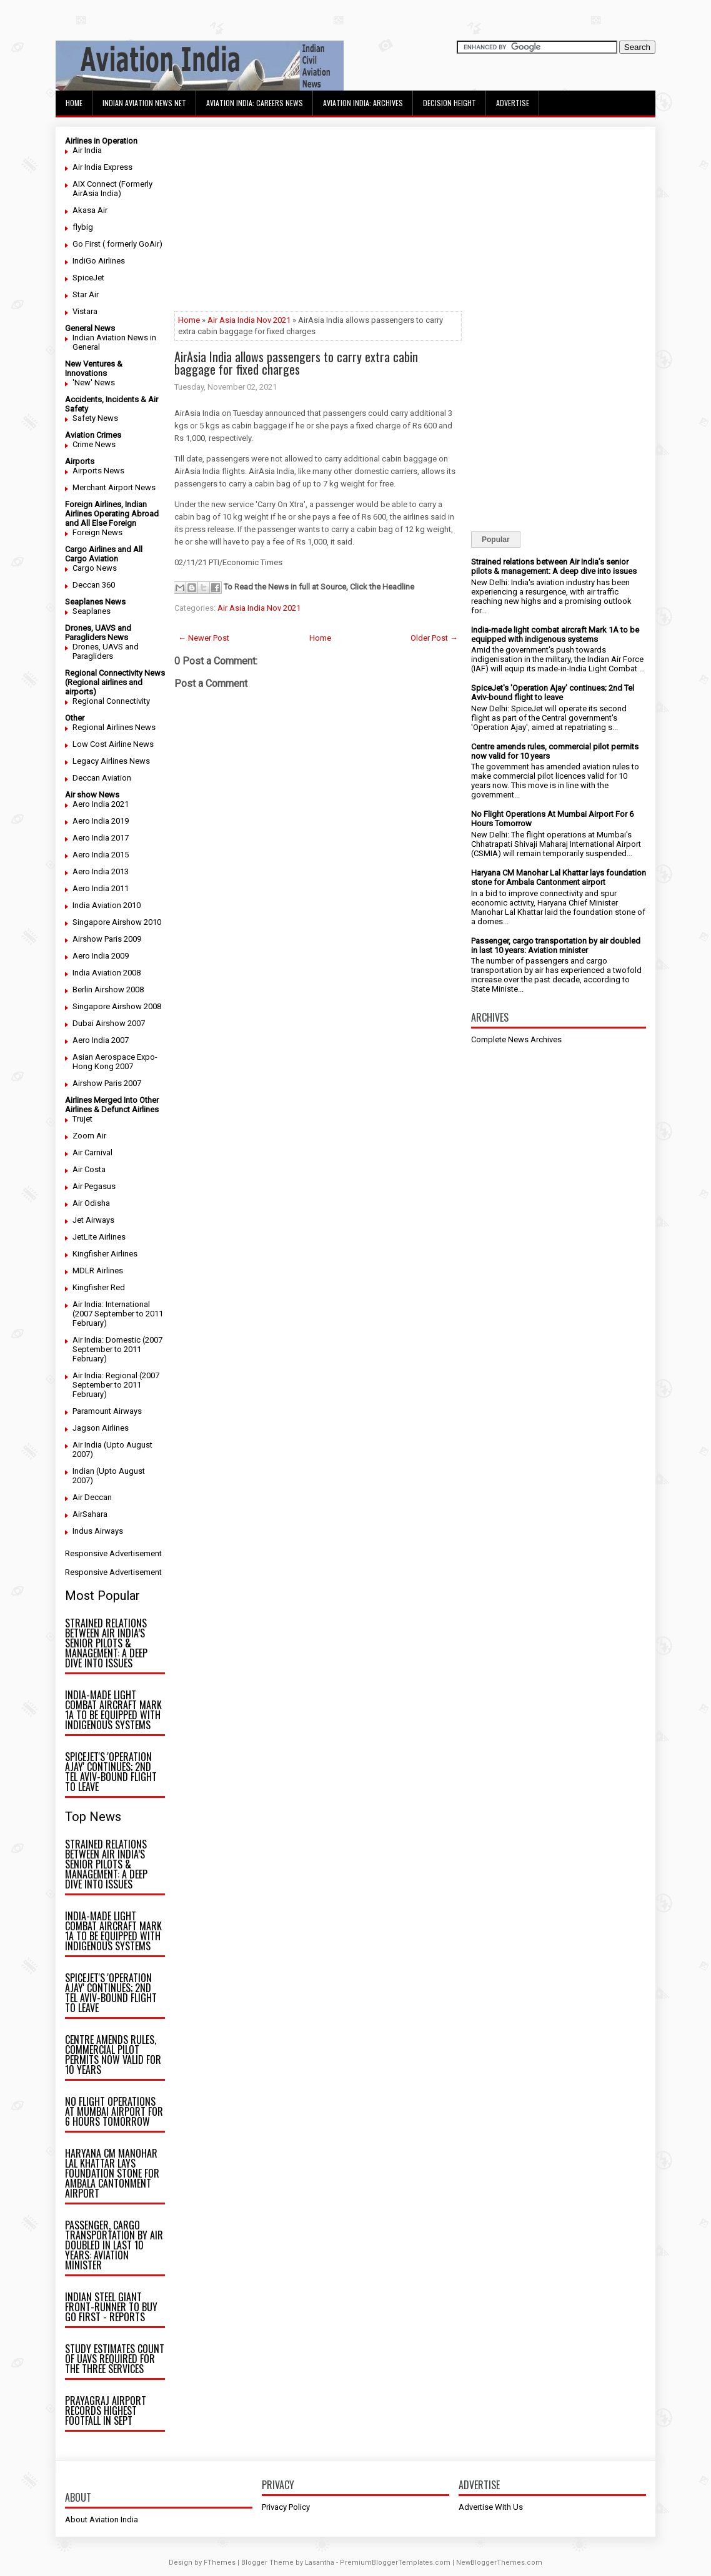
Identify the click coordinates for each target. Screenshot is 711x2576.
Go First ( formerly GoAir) (117, 244)
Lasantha (319, 2563)
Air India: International (111, 1304)
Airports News (98, 470)
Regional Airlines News (114, 727)
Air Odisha (91, 1203)
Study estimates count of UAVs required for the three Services (114, 2358)
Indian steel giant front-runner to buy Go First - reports (111, 2306)
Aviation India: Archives (363, 102)
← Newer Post (203, 638)
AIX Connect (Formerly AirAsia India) (112, 188)
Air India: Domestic (106, 1340)
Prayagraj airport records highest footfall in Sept (105, 2410)
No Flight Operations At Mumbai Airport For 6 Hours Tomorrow (114, 2111)
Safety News (95, 418)
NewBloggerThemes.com (499, 2563)
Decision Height (449, 102)
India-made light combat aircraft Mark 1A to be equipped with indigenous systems (113, 1709)
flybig (82, 227)
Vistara (84, 311)
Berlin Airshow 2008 (108, 989)
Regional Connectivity (111, 701)
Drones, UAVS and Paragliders (105, 651)
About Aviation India (101, 2519)
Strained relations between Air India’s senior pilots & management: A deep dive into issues (106, 1643)
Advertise (512, 102)
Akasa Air (89, 210)
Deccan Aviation (101, 777)
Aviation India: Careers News (254, 102)
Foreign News (97, 532)
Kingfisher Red (98, 1287)
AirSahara (89, 1514)
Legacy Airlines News (111, 761)
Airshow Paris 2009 (106, 939)
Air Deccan (92, 1497)
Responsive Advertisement (113, 1553)
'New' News (93, 382)
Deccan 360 (93, 585)
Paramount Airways (107, 1411)
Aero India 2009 (100, 955)
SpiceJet (88, 277)
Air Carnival (92, 1152)
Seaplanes (91, 611)
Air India (87, 150)
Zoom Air (89, 1135)
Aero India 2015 (100, 854)
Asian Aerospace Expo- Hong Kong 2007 (114, 1061)
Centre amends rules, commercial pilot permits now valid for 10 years (113, 2054)
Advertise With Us (491, 2507)
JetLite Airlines (99, 1236)
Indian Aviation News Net (144, 102)
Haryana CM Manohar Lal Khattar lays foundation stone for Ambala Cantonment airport (112, 2173)
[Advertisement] (318, 223)
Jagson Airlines (100, 1428)
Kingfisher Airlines (104, 1253)
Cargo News (94, 568)
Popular (496, 539)
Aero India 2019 (100, 821)
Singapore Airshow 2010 (116, 922)
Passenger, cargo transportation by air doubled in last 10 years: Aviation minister (114, 2245)
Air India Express (102, 167)
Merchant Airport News (114, 487)
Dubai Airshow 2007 (108, 1023)
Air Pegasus (94, 1186)
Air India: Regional (104, 1375)
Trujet (82, 1118)
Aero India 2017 (100, 837)
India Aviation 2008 (106, 972)
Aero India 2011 (100, 888)
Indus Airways (97, 1531)
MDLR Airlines (97, 1270)
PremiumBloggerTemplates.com (395, 2563)
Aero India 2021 (100, 804)
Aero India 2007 (100, 1040)
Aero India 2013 (100, 871)
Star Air (85, 294)
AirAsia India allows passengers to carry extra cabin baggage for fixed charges (296, 362)
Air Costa (89, 1169)
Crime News (94, 444)
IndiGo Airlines (98, 260)
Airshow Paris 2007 (106, 1083)
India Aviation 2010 (106, 905)
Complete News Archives (516, 1039)
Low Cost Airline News (113, 744)
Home (74, 102)
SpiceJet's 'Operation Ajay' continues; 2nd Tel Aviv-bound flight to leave (111, 1771)
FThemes (220, 2563)
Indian (83, 1471)
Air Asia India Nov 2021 (249, 320)
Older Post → (434, 638)
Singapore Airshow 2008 (116, 1006)
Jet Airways (93, 1220)
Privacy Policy (286, 2507)
